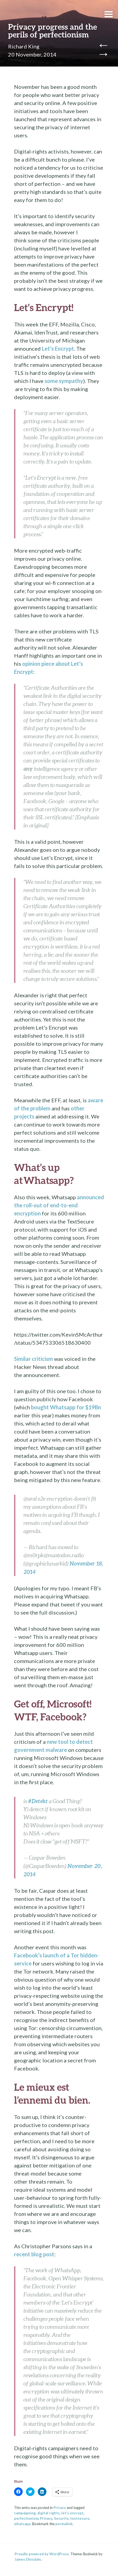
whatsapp (22, 2524)
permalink (63, 2524)
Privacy (59, 2507)
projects (24, 1116)
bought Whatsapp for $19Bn (66, 1407)
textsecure (79, 2518)
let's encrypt (72, 2513)
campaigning (25, 2513)
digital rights (48, 2513)
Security (61, 2518)
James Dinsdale (28, 2559)
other (78, 1108)
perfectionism (26, 2518)
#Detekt (38, 1801)
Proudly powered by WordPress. (42, 2554)
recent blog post (34, 2254)
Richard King (23, 46)
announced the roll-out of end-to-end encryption (59, 1205)
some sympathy (64, 381)
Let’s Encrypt (58, 348)
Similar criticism (33, 1358)
